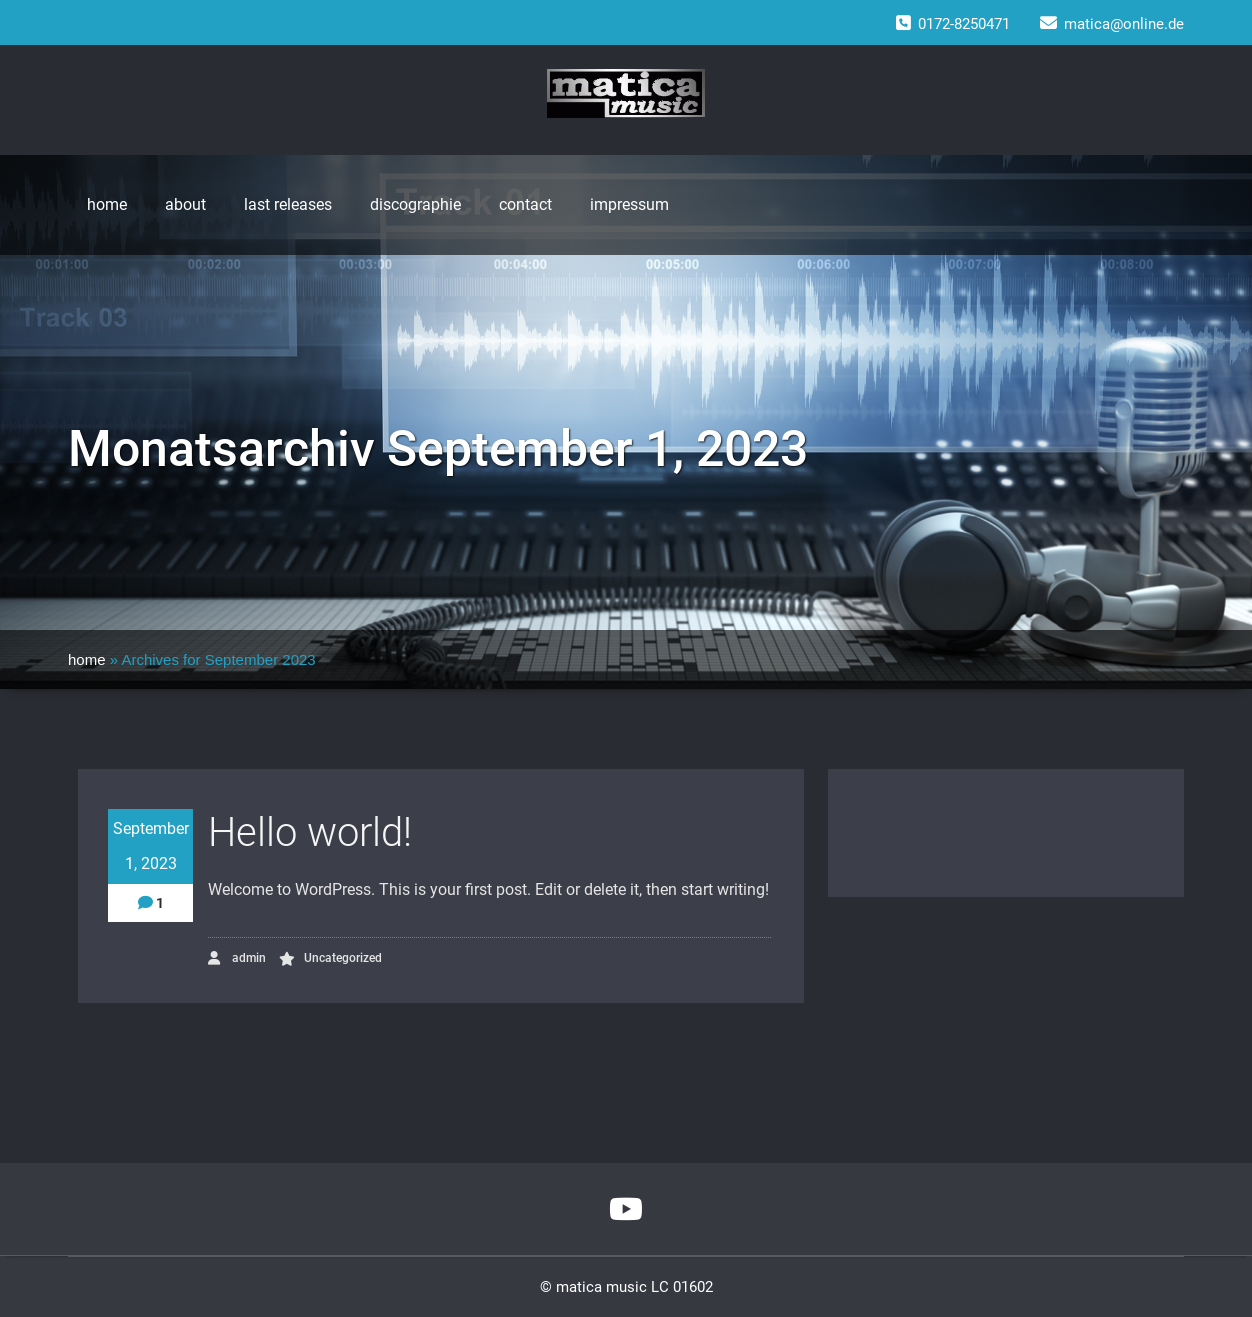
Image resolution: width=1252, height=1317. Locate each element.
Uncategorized (343, 958)
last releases (288, 204)
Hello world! (310, 832)
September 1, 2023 (151, 846)
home (107, 204)
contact (525, 204)
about (185, 204)
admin (237, 958)
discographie (415, 204)
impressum (629, 204)
